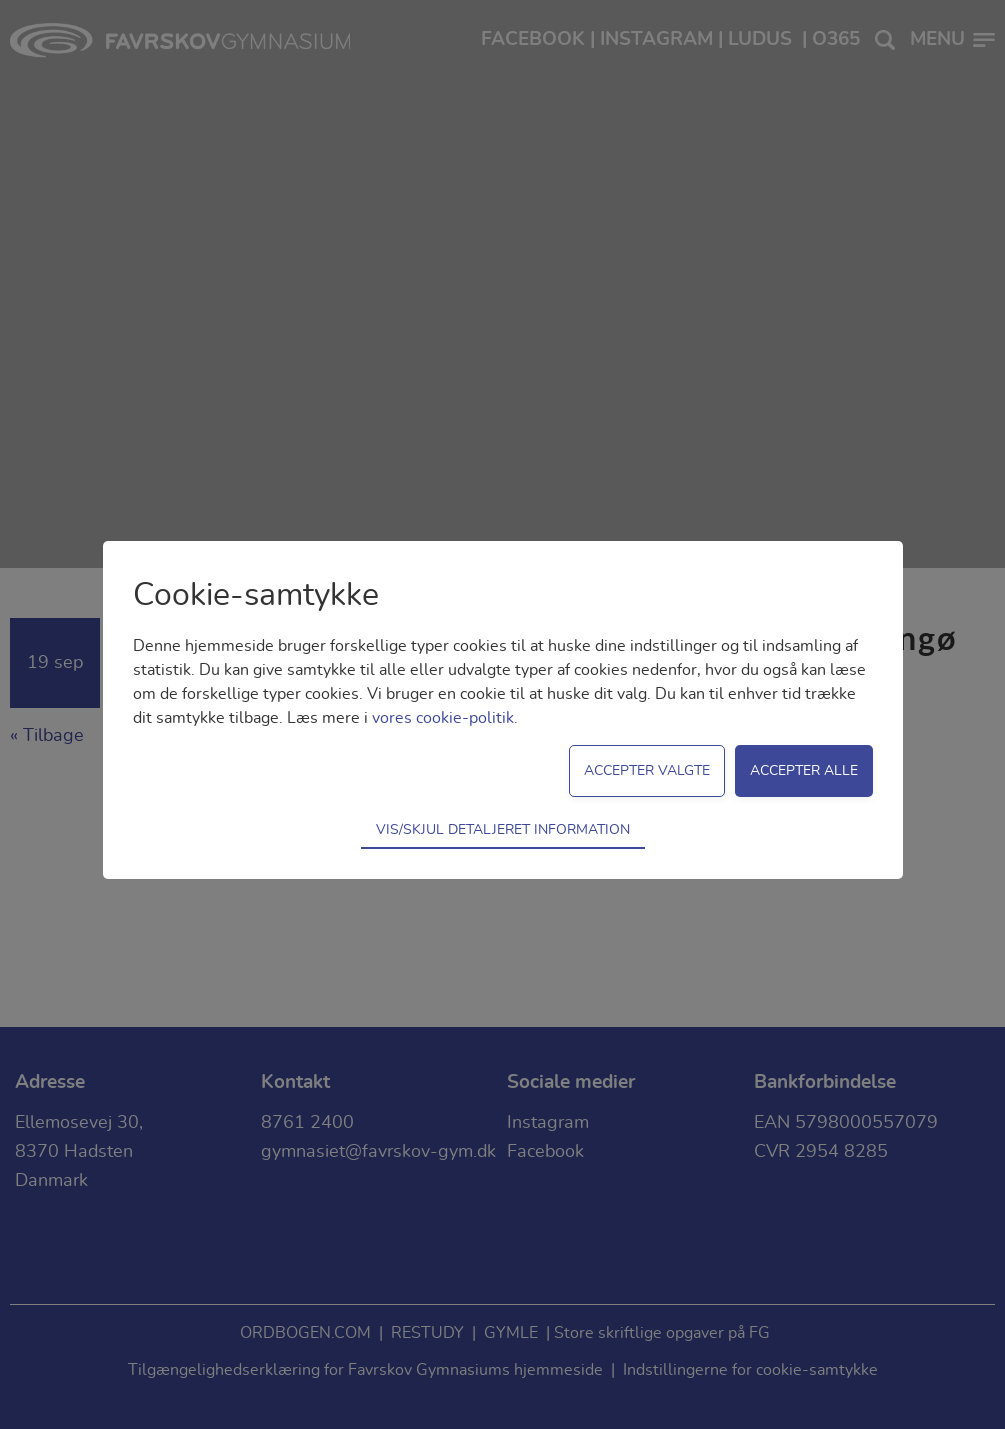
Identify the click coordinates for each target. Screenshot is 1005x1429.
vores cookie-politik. (445, 718)
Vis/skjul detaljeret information (503, 829)
